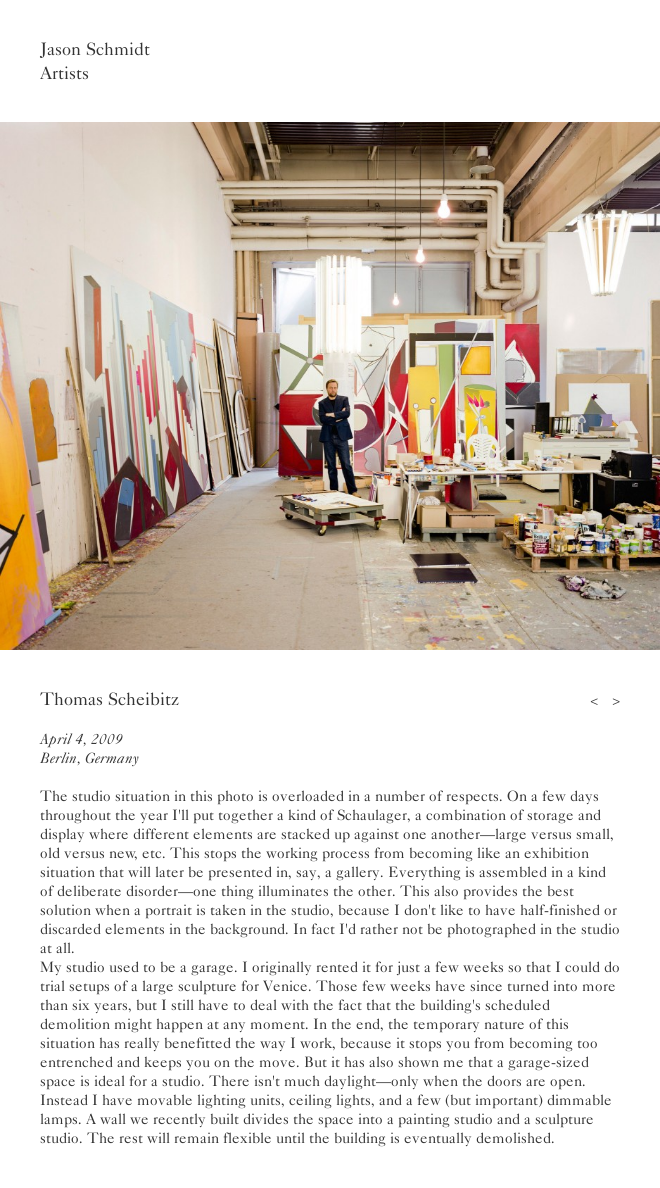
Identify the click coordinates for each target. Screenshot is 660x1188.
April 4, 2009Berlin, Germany (89, 748)
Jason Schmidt (95, 49)
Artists (64, 73)
